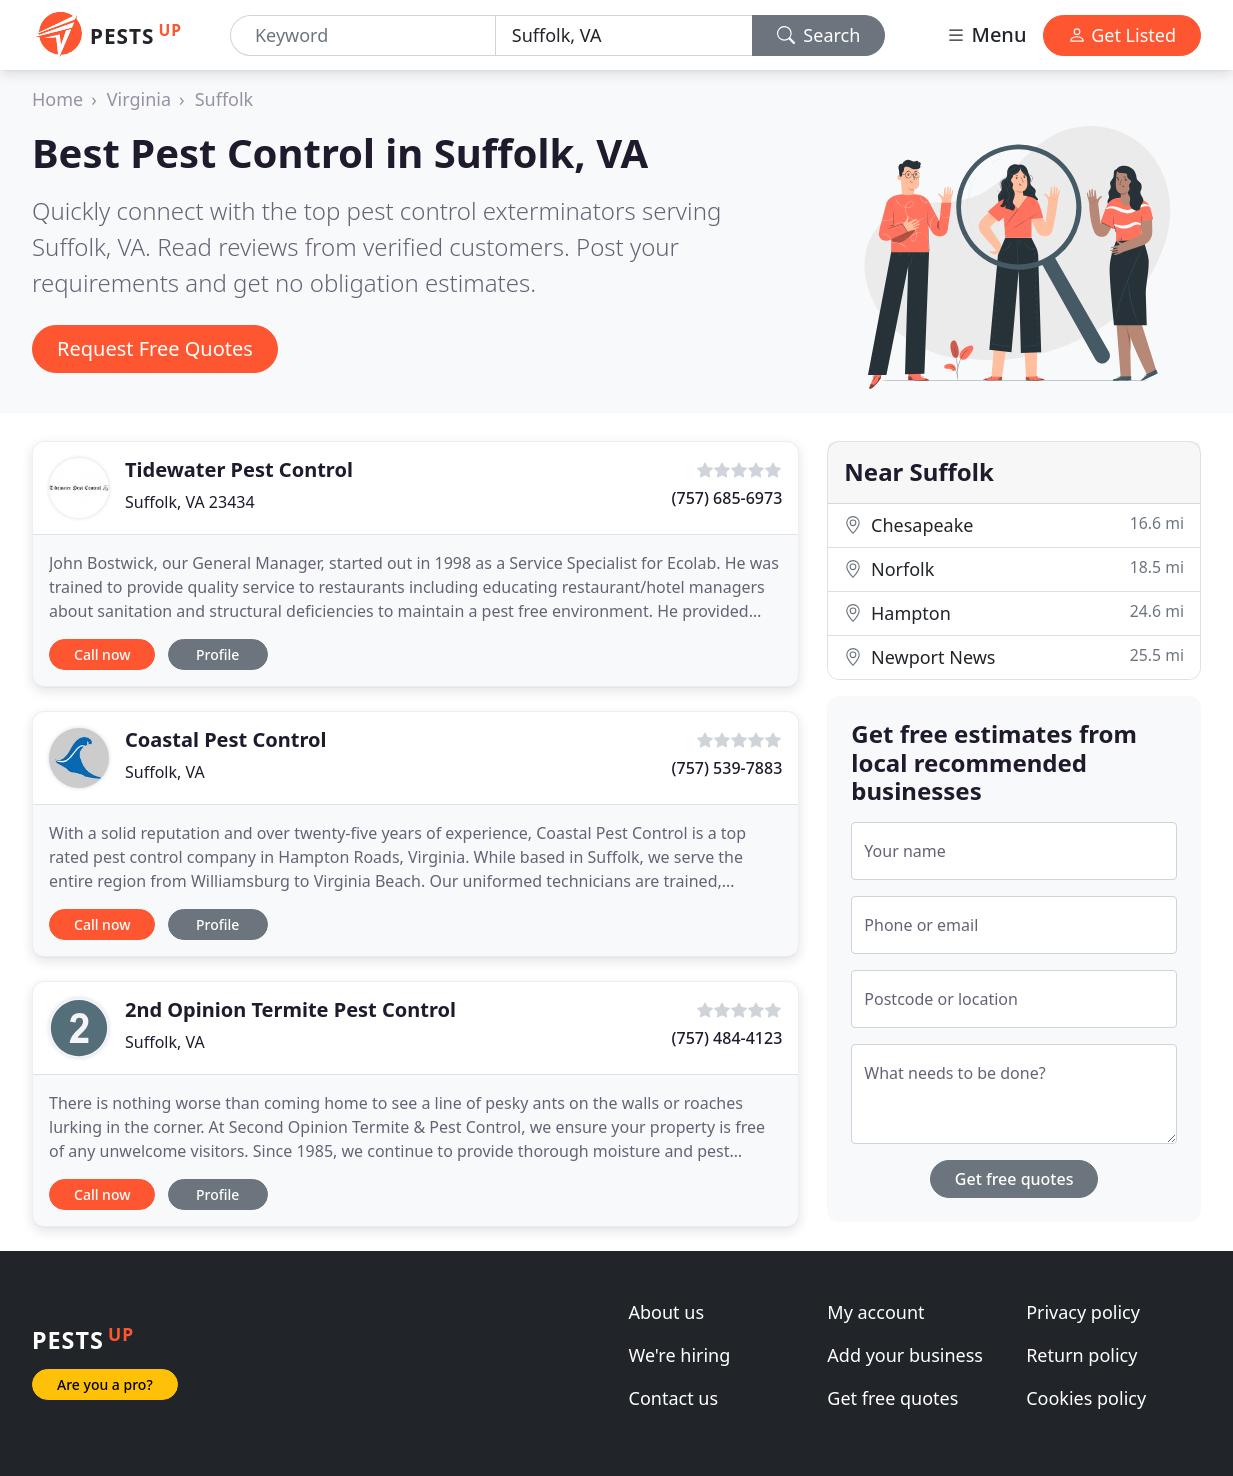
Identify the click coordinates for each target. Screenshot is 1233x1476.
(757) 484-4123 (727, 1038)
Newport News (1014, 656)
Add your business (905, 1355)
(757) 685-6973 (727, 498)
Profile (217, 654)
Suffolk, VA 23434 (190, 502)
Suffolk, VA (165, 772)
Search (819, 35)
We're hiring (680, 1355)
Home (57, 99)
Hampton (1014, 612)
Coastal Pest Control (225, 739)
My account (875, 1312)
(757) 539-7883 (727, 768)
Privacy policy (1083, 1312)
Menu (986, 34)
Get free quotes (1014, 1179)
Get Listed (1122, 35)
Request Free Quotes (155, 348)
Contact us (674, 1398)
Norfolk (1014, 568)
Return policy (1081, 1355)
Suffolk (224, 99)
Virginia (139, 99)
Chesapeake (1014, 524)
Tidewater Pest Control (239, 469)
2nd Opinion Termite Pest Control (290, 1009)
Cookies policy (1086, 1398)
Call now (102, 654)
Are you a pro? (105, 1384)
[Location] (624, 35)
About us (667, 1312)
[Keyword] (363, 35)
